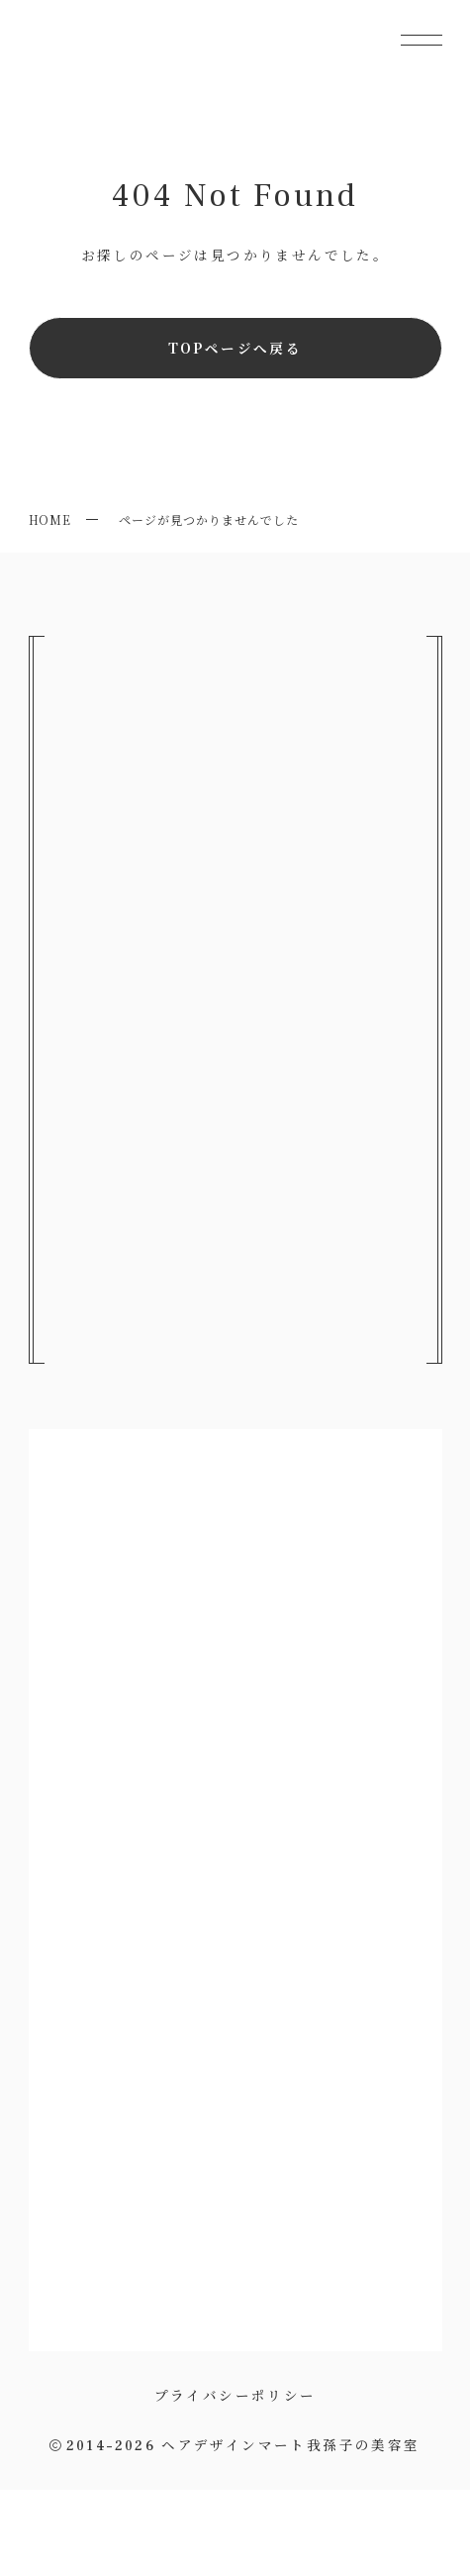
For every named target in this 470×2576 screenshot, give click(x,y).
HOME (50, 519)
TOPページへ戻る (235, 348)
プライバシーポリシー (235, 2395)
